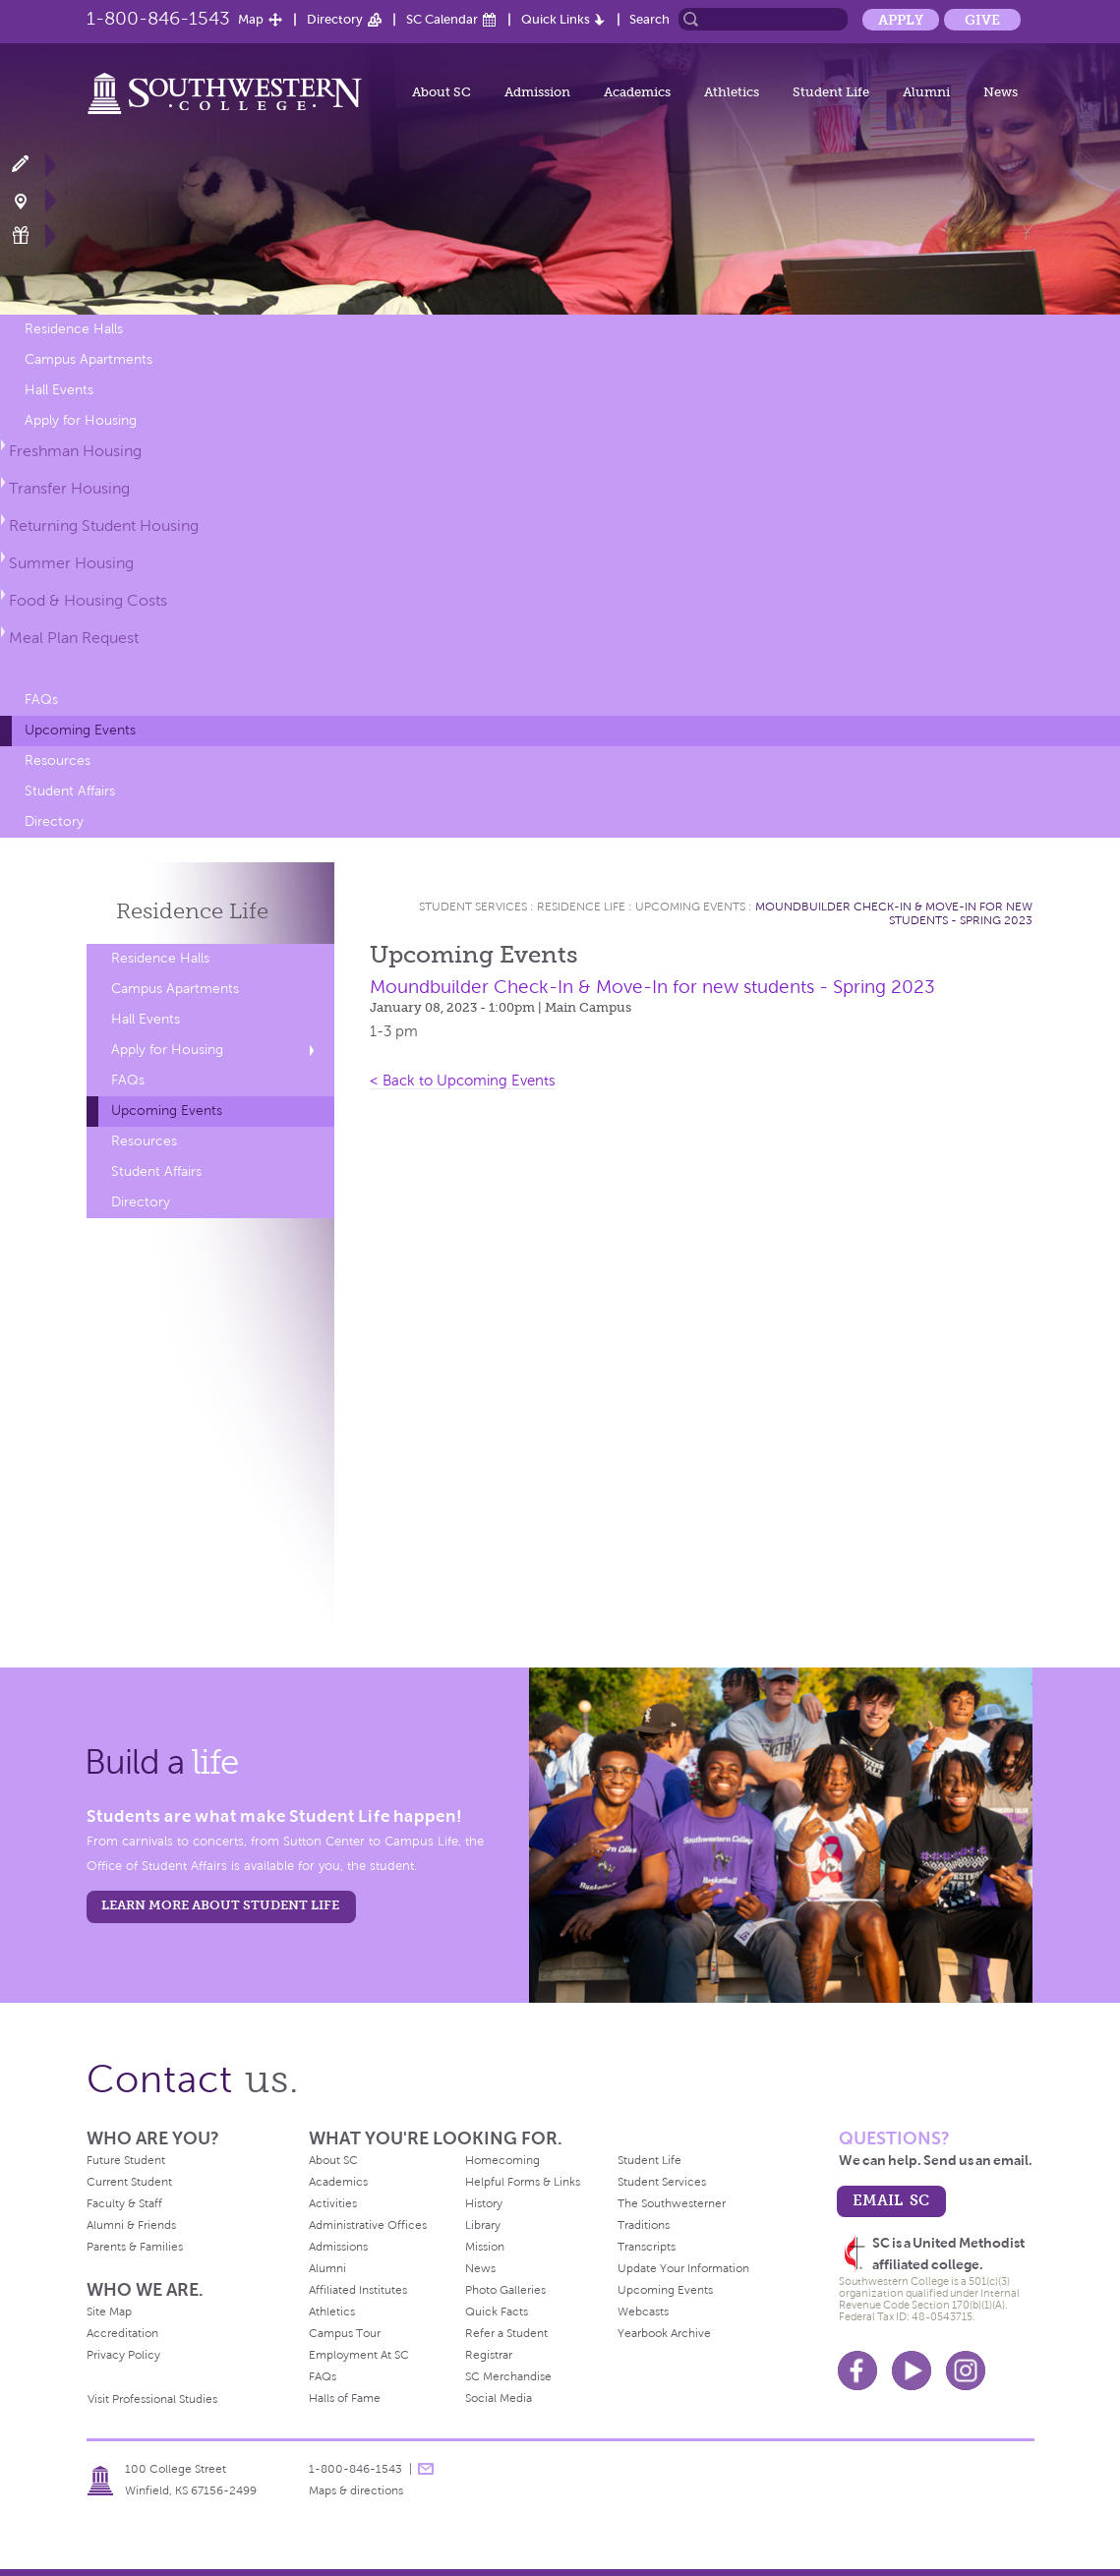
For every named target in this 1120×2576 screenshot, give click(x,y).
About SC (441, 92)
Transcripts (647, 2247)
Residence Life (581, 906)
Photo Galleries (505, 2290)
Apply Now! (32, 165)
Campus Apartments (88, 359)
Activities (333, 2203)
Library (483, 2225)
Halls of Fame (345, 2398)
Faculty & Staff (124, 2203)
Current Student (129, 2182)
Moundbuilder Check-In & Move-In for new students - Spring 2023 (893, 913)
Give (982, 20)
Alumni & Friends (131, 2225)
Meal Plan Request (74, 637)
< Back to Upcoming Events (463, 1080)
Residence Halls (74, 329)
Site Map (109, 2311)
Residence (192, 911)
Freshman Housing (75, 450)
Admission (537, 92)
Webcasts (643, 2311)
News (1000, 92)
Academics (637, 92)
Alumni (926, 92)
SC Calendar (442, 19)
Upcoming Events (80, 730)
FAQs (41, 699)
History (483, 2203)
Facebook (857, 2370)
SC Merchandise (508, 2376)
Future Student (126, 2160)
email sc (891, 2200)
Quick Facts (496, 2311)
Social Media (498, 2398)
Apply (900, 20)
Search (649, 19)
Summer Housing (71, 563)
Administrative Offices (368, 2225)
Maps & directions (356, 2490)
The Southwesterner (672, 2203)
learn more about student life (220, 1905)
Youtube (911, 2370)
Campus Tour (345, 2333)
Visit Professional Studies (152, 2399)
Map (251, 19)
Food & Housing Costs (88, 600)
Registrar (488, 2355)
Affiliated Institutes (358, 2290)
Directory (335, 19)
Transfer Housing (69, 488)
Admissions (338, 2247)
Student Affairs (70, 791)
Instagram (965, 2370)
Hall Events (59, 389)
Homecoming (502, 2160)
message (426, 2469)
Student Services (473, 906)
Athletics (731, 92)
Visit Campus (32, 200)
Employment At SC (359, 2355)
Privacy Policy (123, 2355)
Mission (484, 2247)
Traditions (644, 2225)
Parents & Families (135, 2247)
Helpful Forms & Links (522, 2182)
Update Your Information (683, 2268)
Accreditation (122, 2333)
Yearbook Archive (664, 2333)
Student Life (831, 92)
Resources (57, 760)
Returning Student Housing (104, 525)
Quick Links (555, 19)
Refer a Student (506, 2333)
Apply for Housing (81, 420)
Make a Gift (32, 235)
